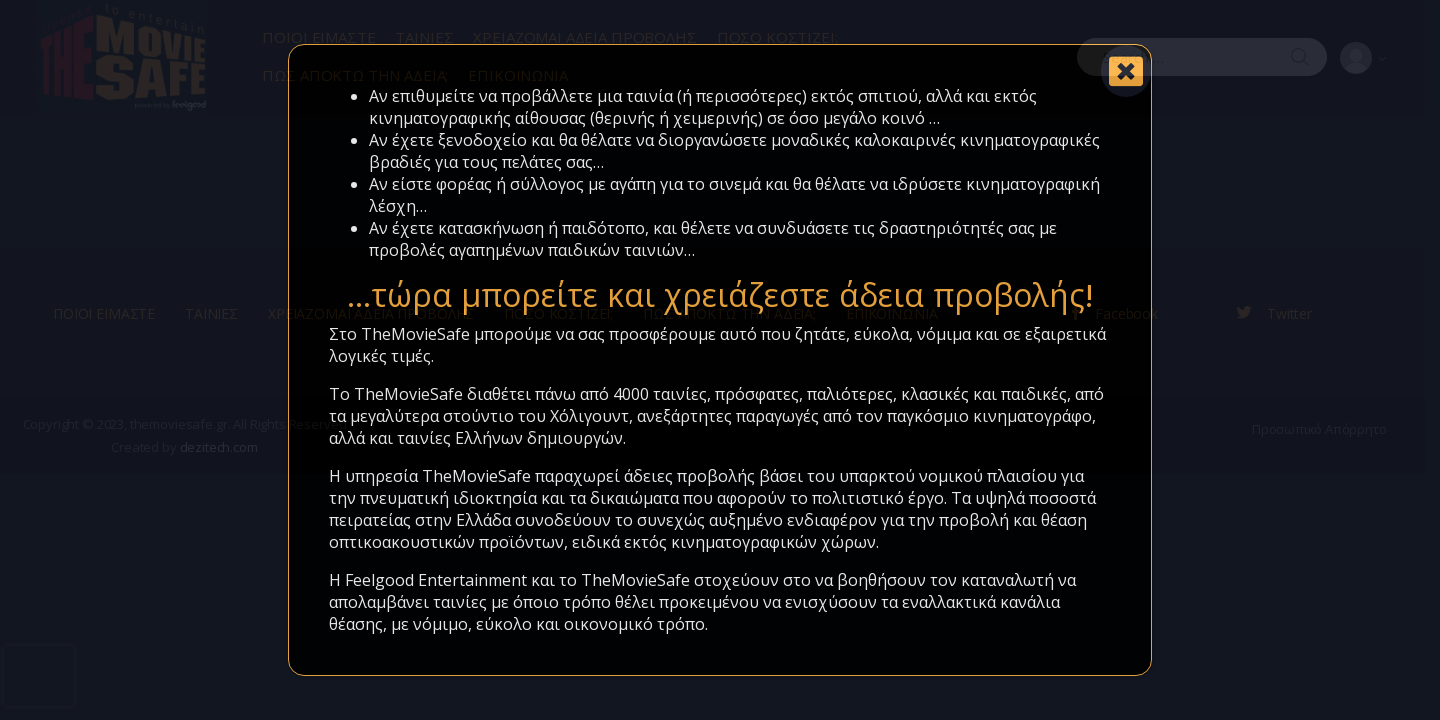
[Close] (1126, 71)
